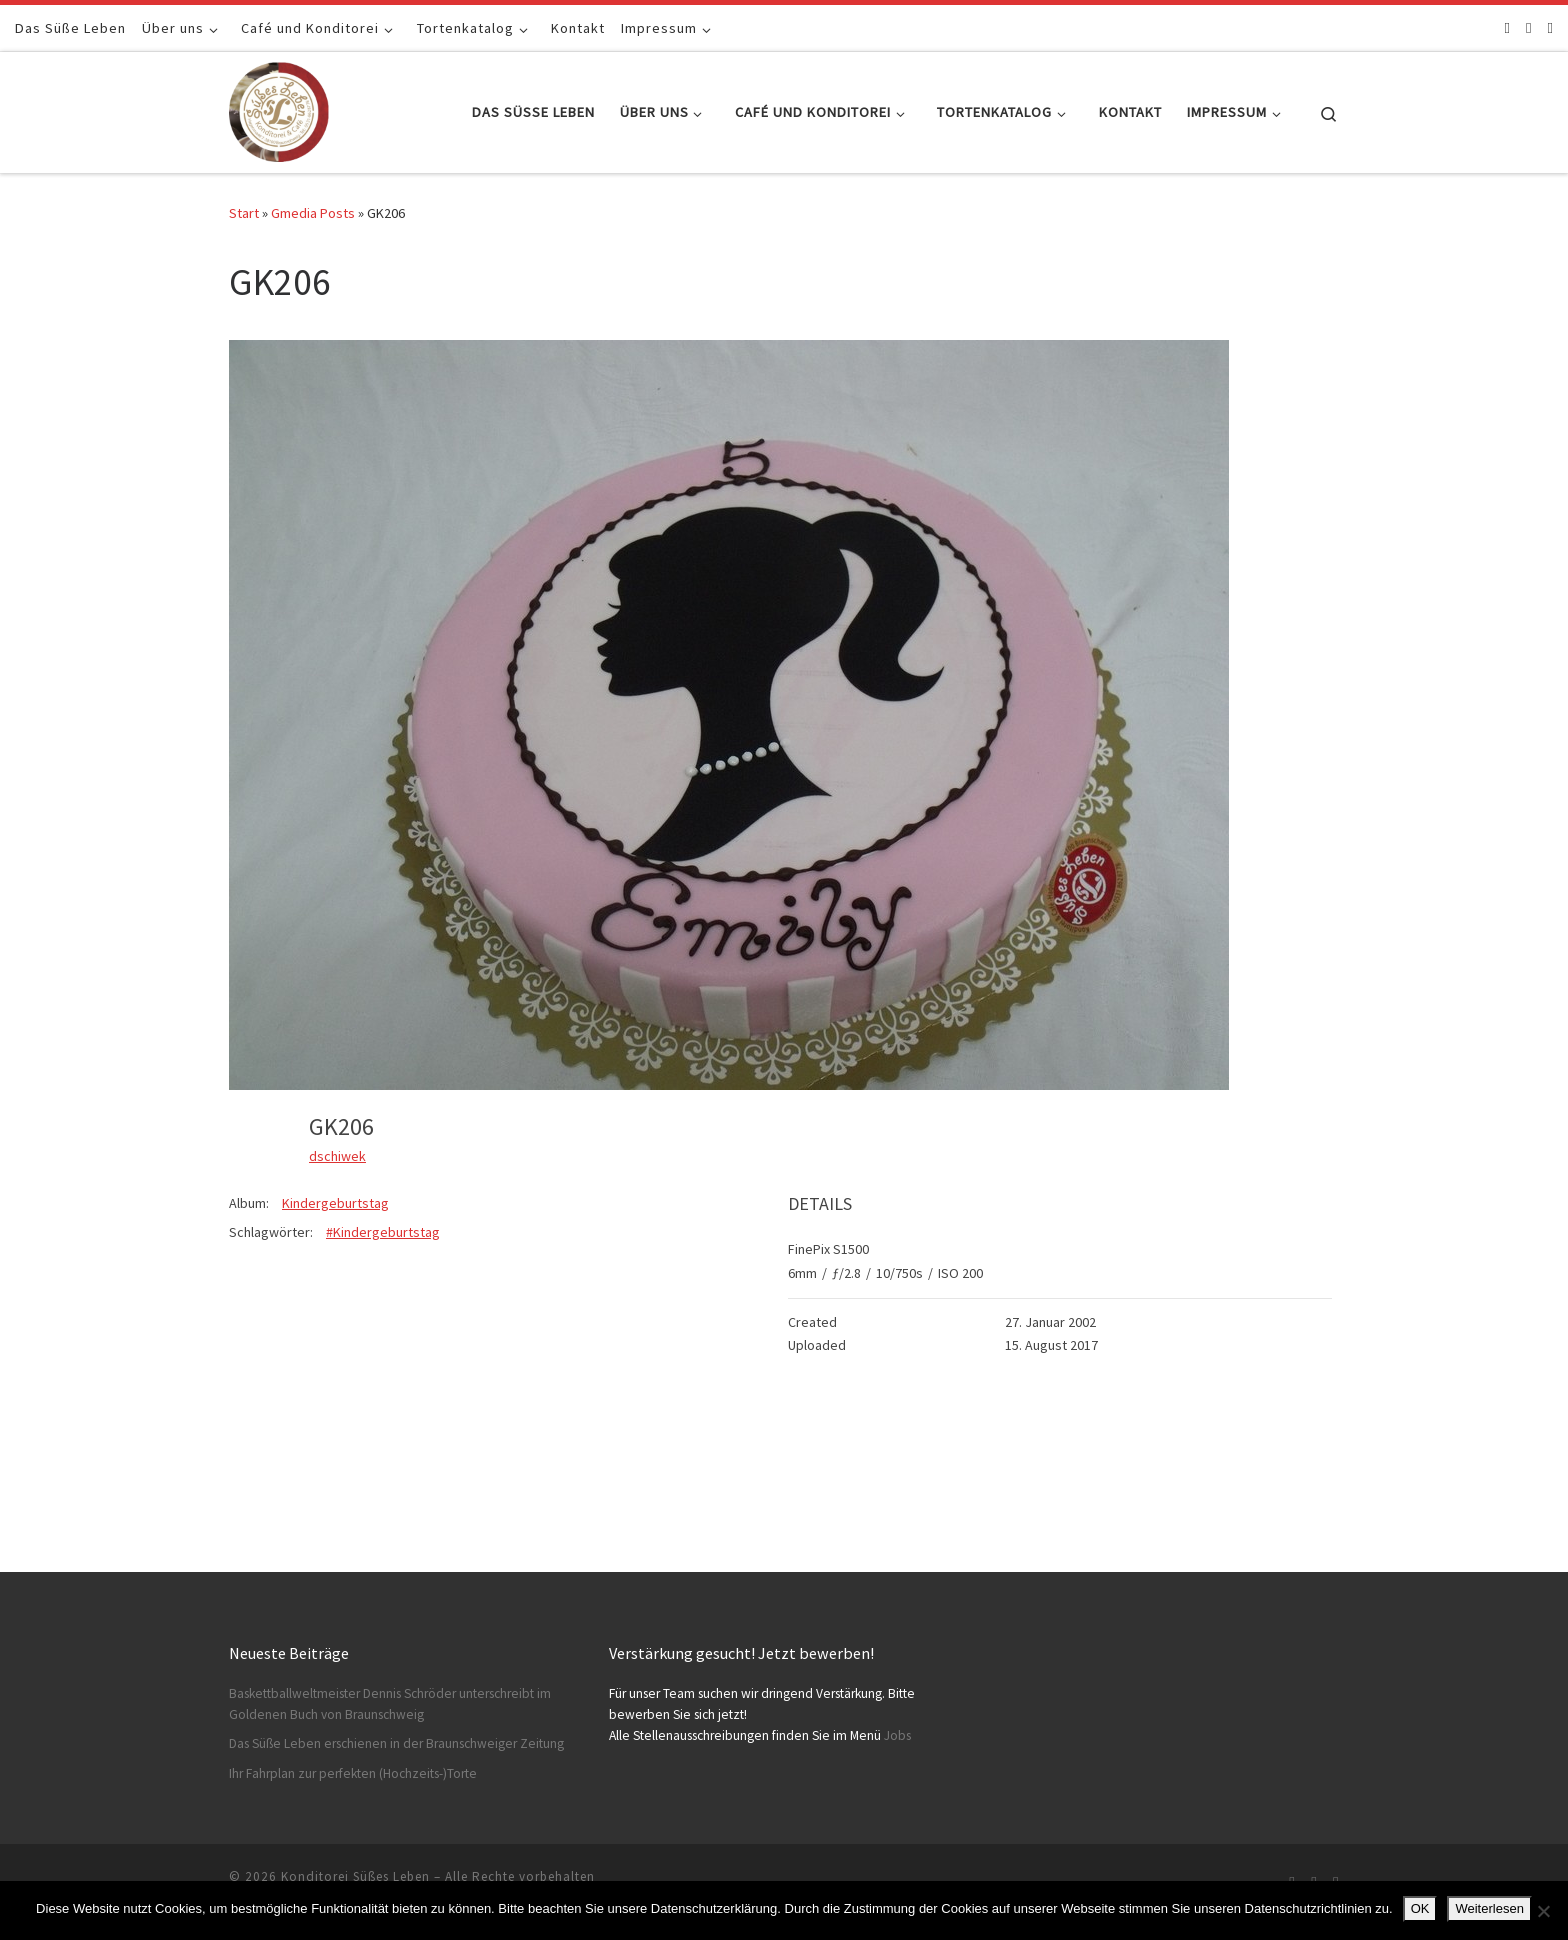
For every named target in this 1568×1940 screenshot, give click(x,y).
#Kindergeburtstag (383, 1232)
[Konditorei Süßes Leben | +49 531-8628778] (279, 108)
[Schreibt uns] (1550, 27)
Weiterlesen (1489, 1908)
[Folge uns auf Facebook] (1507, 27)
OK (1420, 1908)
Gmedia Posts (313, 213)
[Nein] (1543, 1911)
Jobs (897, 1735)
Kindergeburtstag (335, 1203)
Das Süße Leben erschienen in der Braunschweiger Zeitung (396, 1743)
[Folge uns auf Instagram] (1528, 27)
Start (244, 213)
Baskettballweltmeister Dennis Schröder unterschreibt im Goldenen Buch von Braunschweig (390, 1704)
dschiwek (337, 1156)
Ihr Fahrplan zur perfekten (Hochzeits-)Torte (353, 1773)
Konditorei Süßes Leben (355, 1876)
